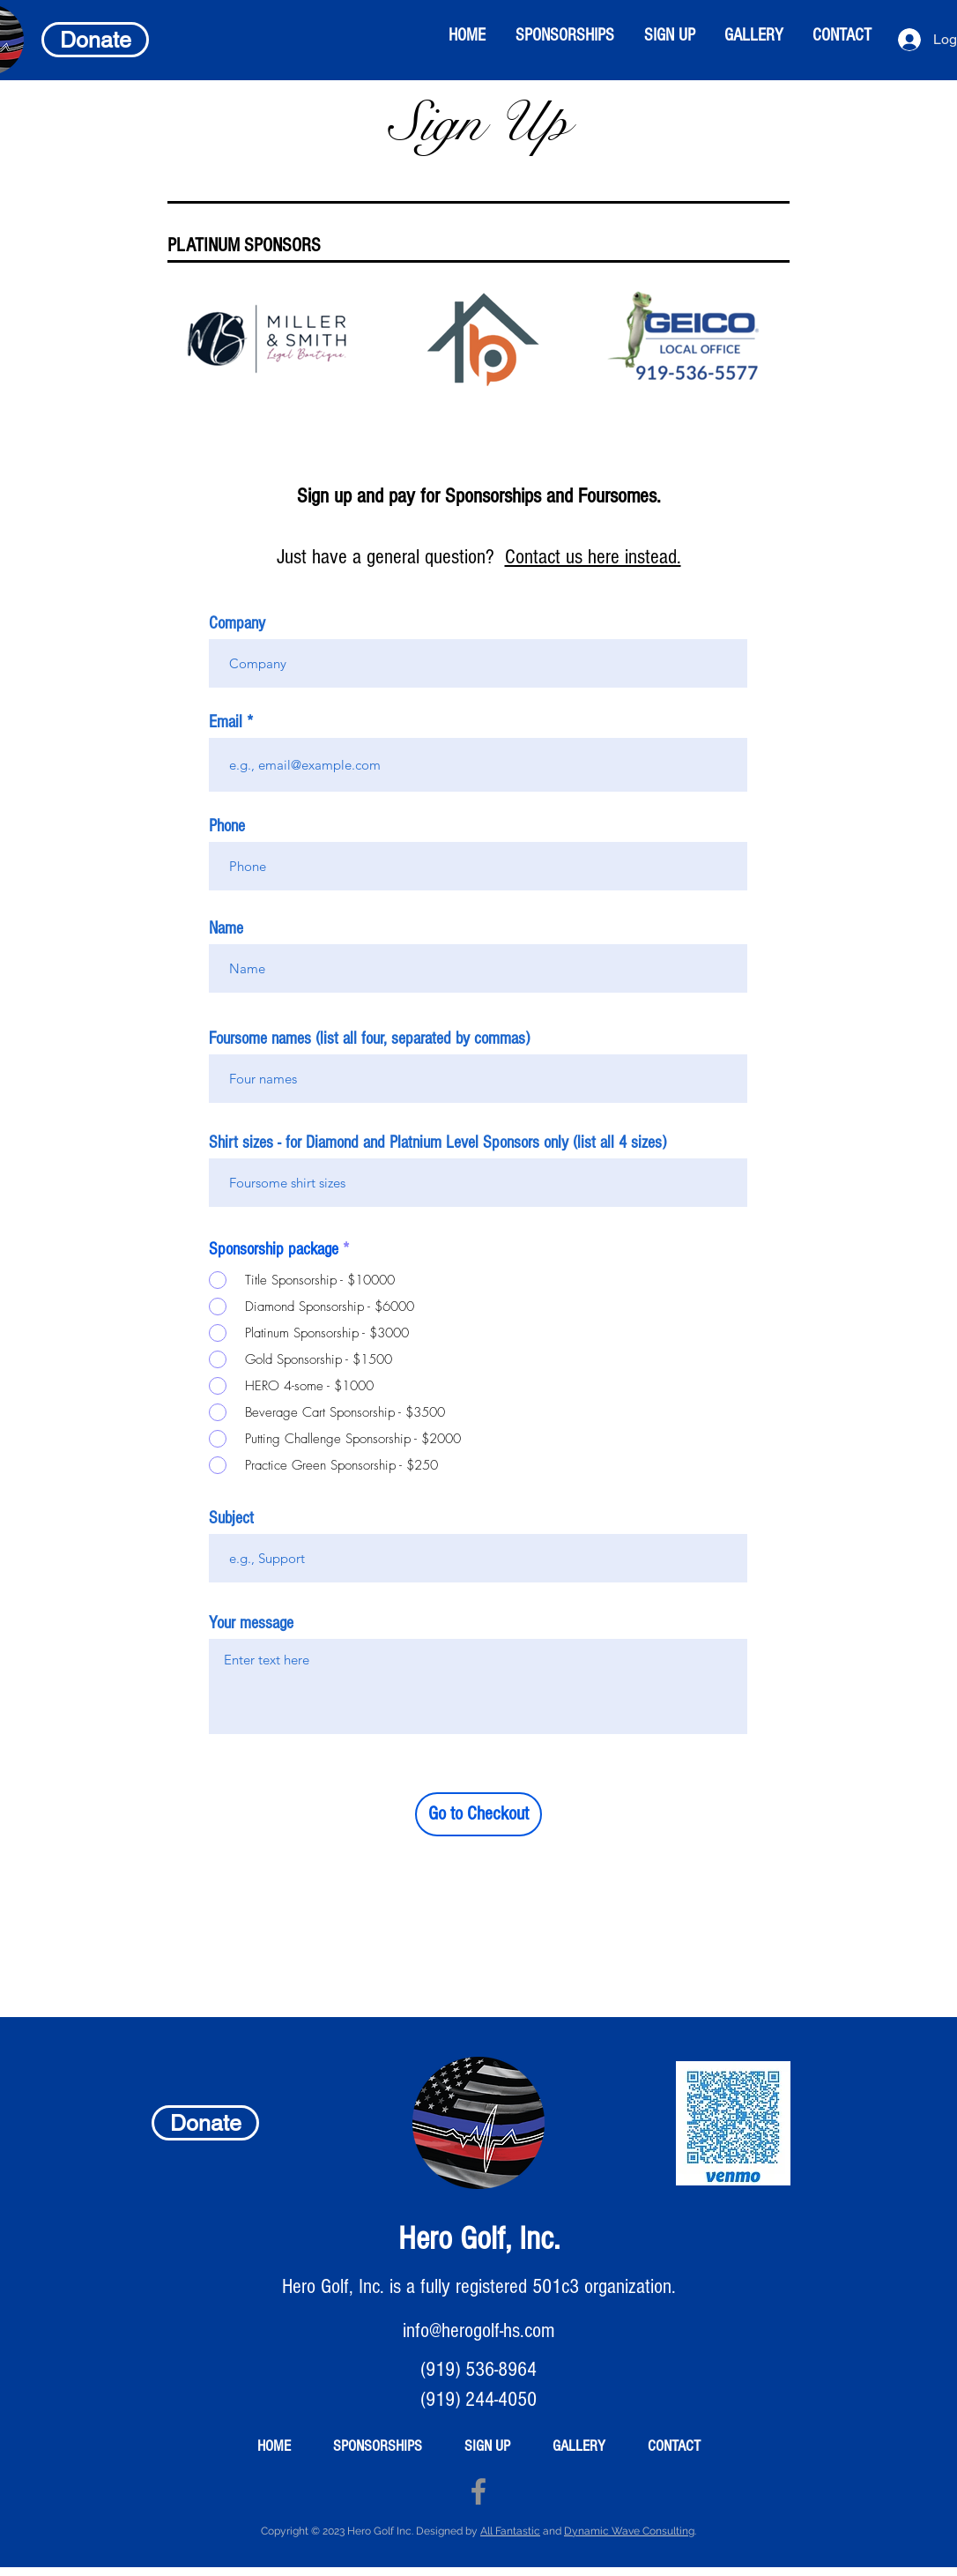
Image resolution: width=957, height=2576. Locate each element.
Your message (251, 1623)
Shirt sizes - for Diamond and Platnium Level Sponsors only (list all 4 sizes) (437, 1142)
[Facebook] (478, 2491)
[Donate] (95, 39)
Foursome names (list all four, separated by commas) (369, 1038)
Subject (231, 1518)
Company (237, 623)
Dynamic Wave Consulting (629, 2531)
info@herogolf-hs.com (478, 2330)
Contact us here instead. (593, 557)
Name (226, 928)
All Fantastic (510, 2531)
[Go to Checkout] (478, 1814)
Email (225, 722)
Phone (227, 826)
